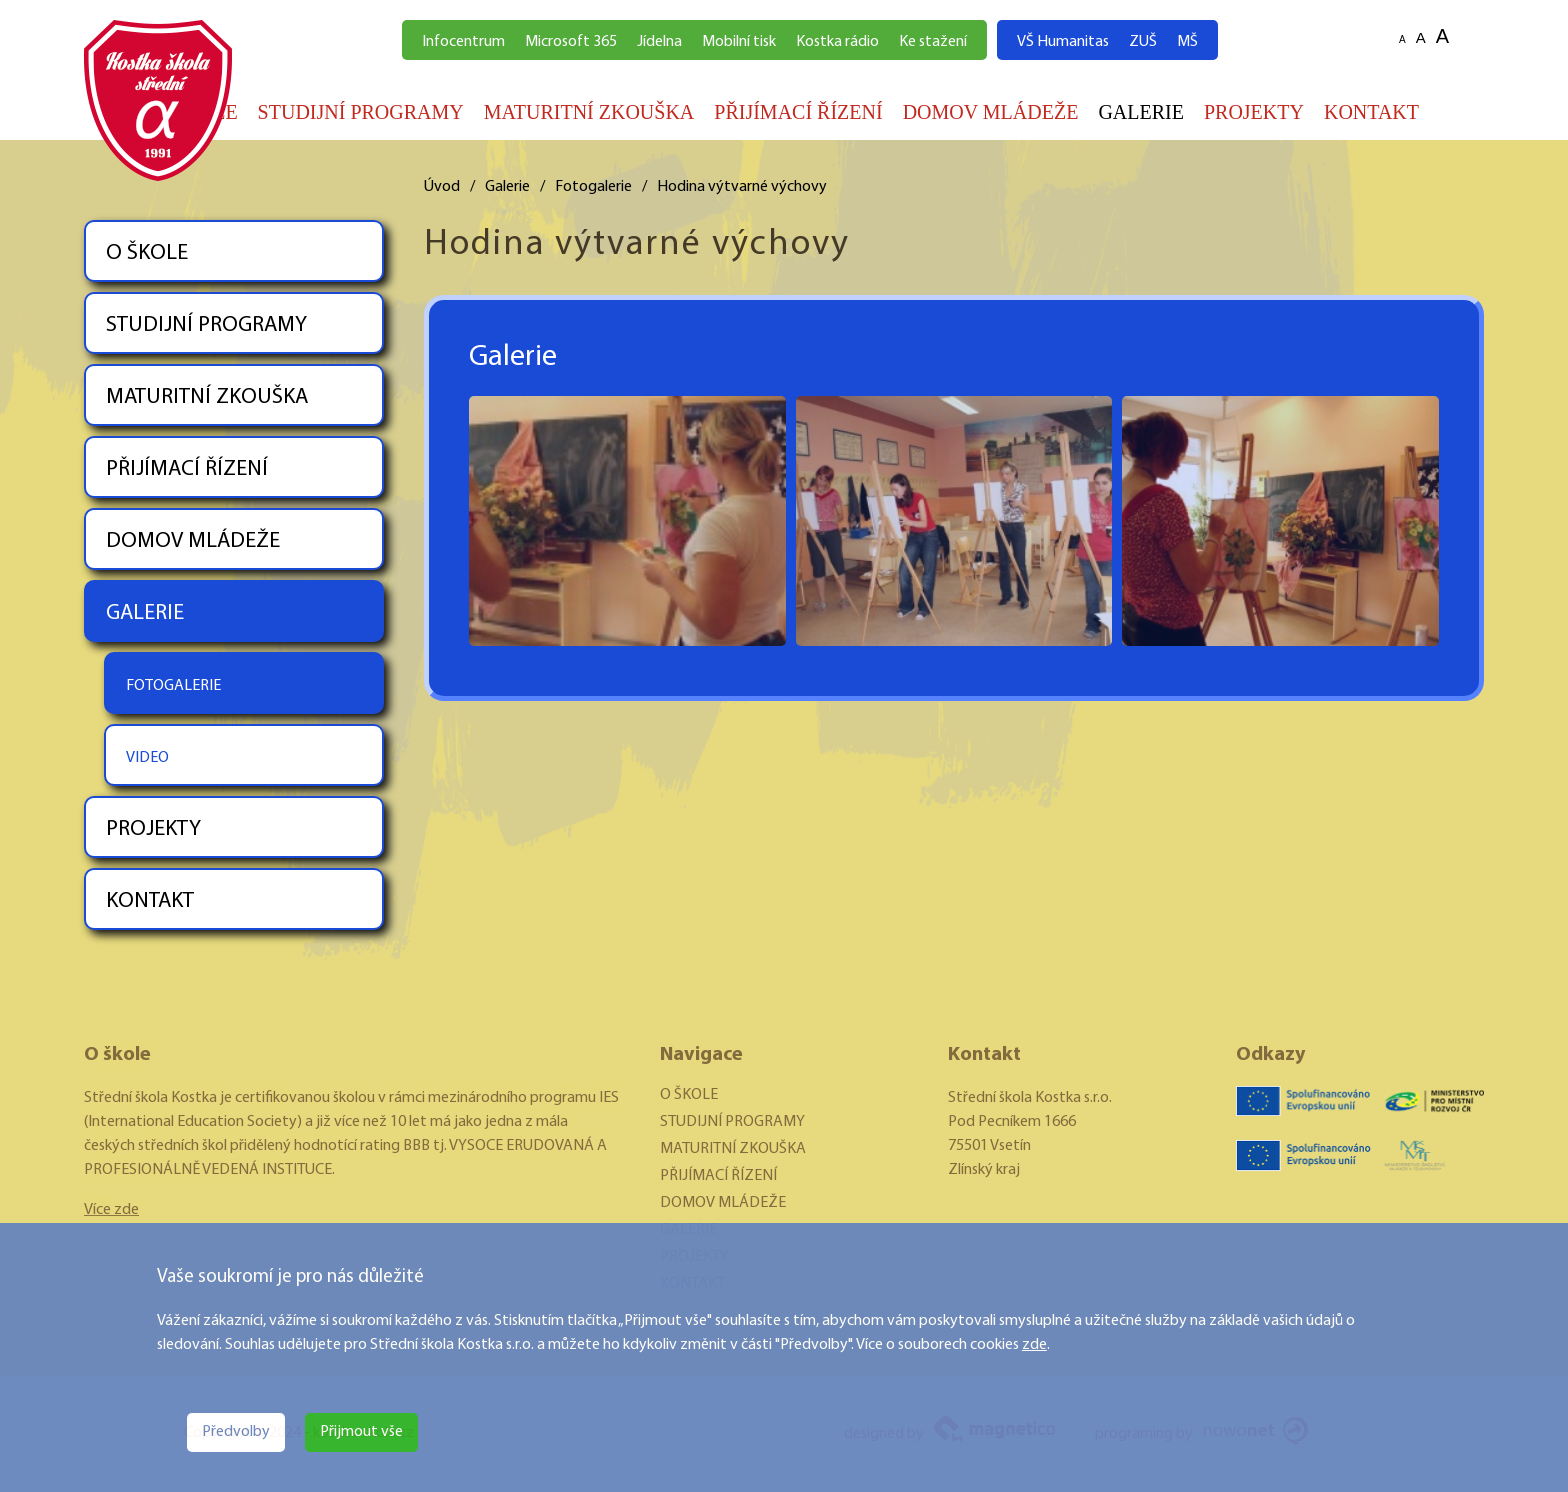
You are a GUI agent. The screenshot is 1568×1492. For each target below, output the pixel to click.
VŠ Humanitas (1063, 42)
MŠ (1187, 42)
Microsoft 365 (571, 42)
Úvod (442, 187)
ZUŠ (1143, 42)
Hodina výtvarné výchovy (742, 187)
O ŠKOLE (147, 253)
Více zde (111, 1210)
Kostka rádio (837, 42)
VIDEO (147, 758)
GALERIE (1141, 112)
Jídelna (659, 42)
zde (1034, 1345)
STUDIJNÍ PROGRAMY (361, 112)
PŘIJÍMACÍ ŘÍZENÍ (798, 112)
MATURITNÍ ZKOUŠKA (589, 112)
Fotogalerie (593, 187)
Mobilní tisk (739, 42)
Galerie (507, 187)
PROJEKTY (1254, 112)
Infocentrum (463, 42)
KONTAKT (1371, 112)
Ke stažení (933, 42)
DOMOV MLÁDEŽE (991, 112)
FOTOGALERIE (173, 686)
